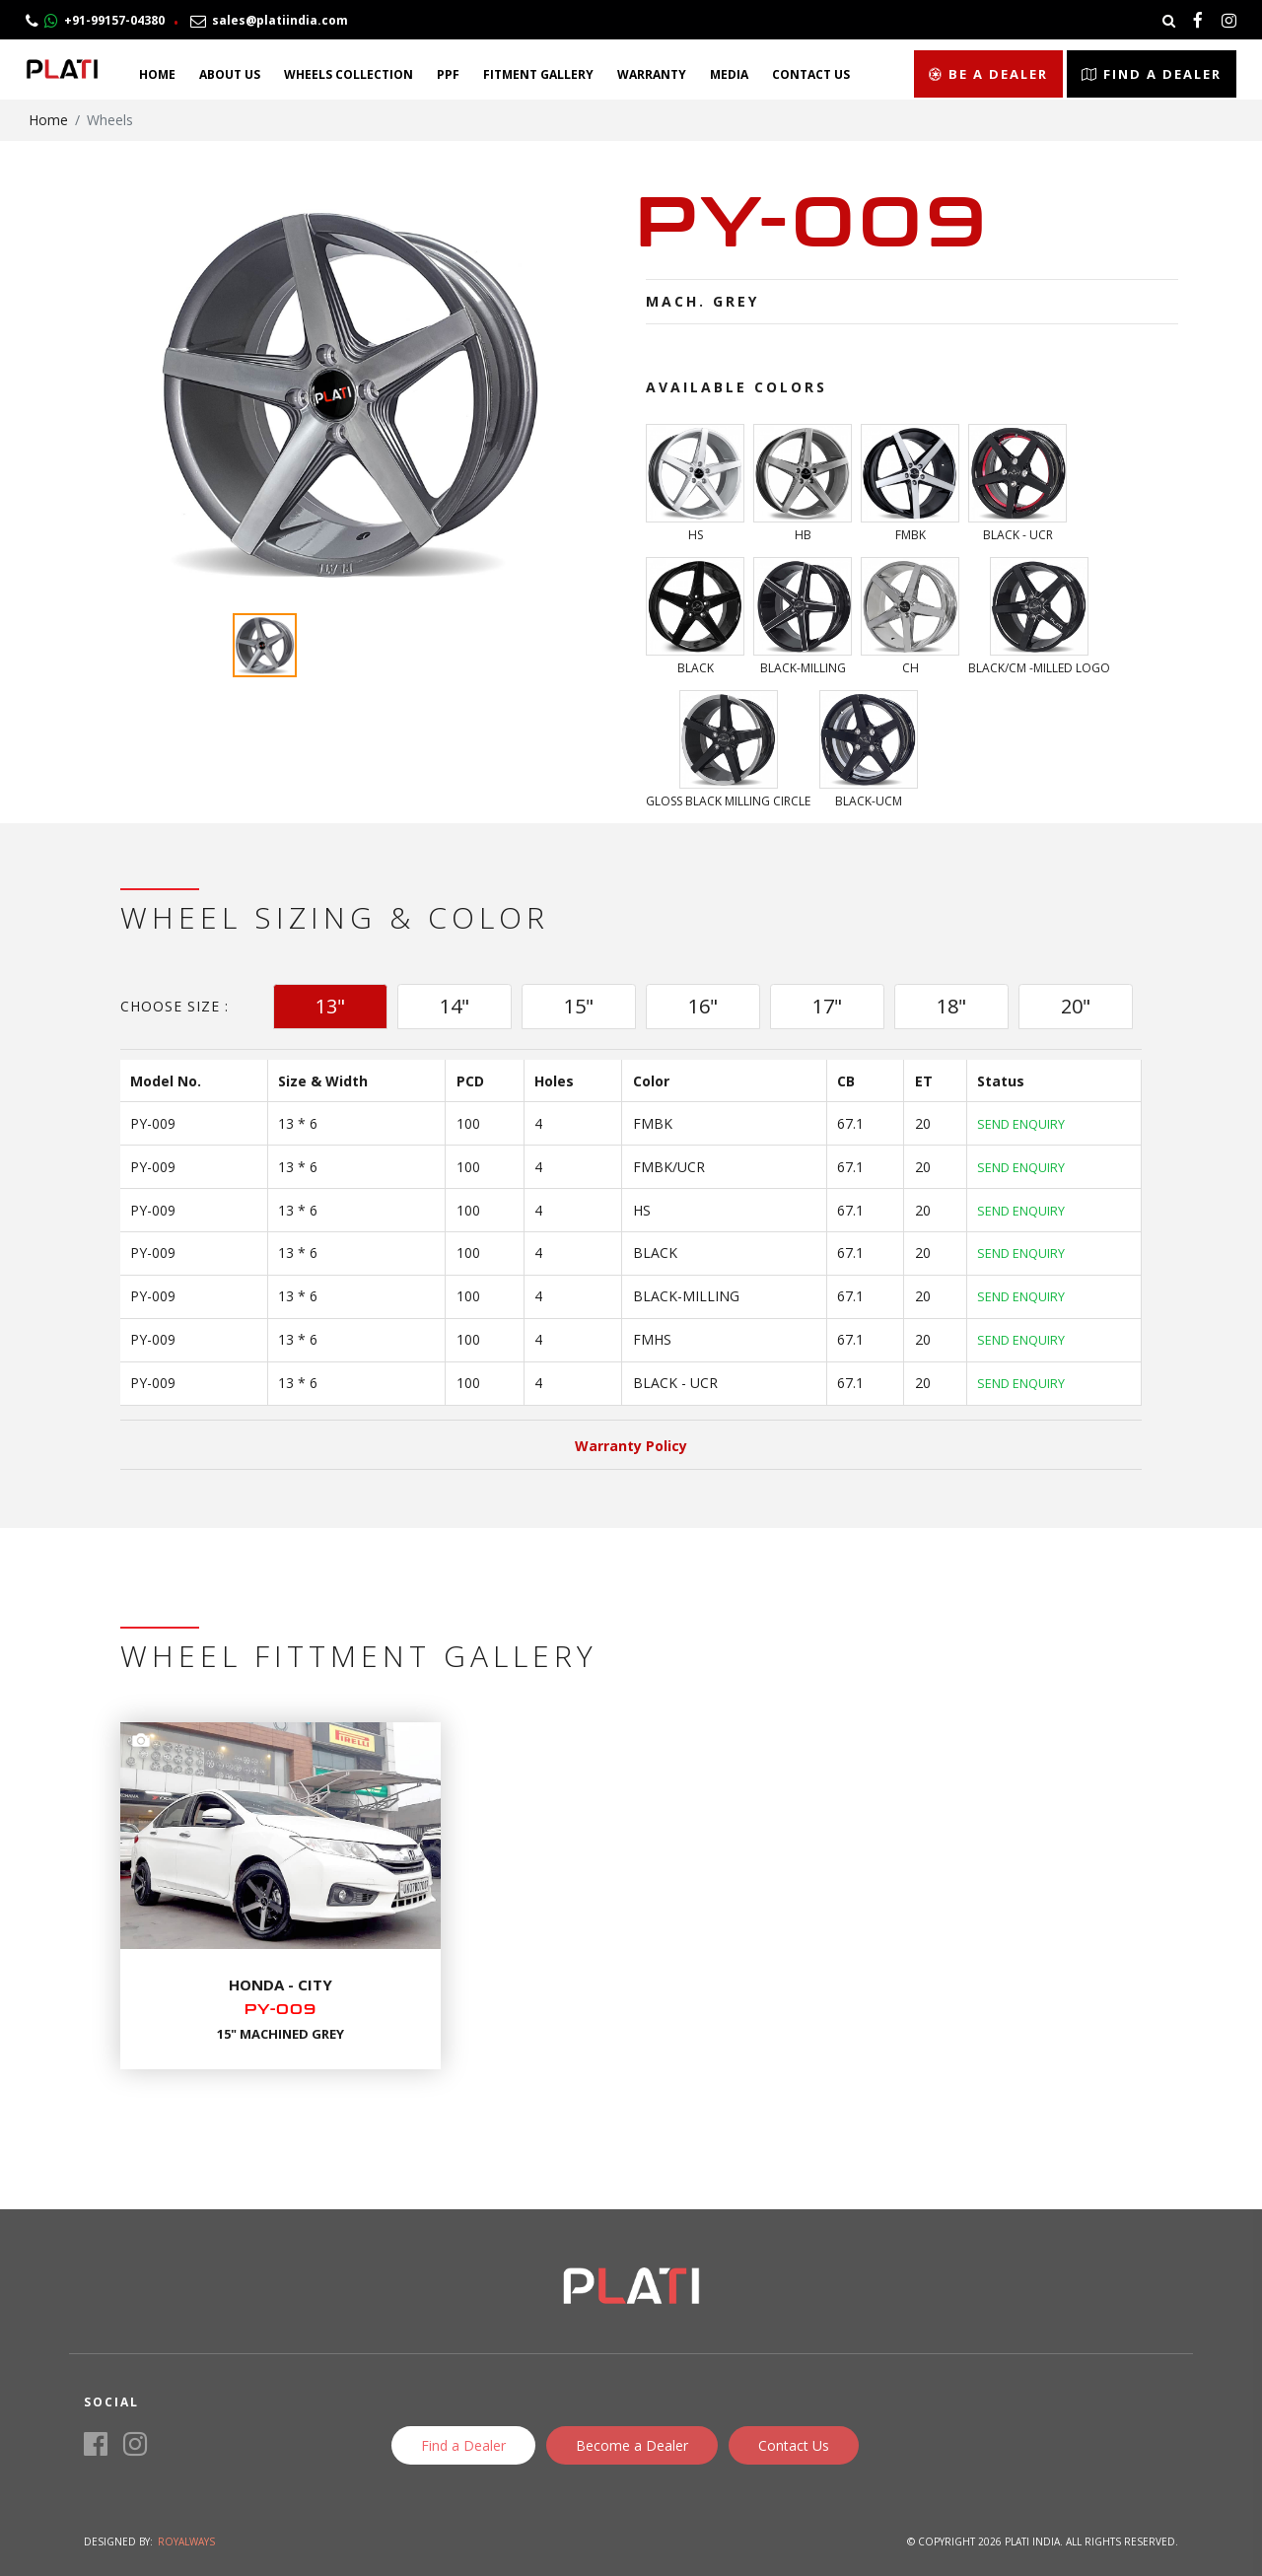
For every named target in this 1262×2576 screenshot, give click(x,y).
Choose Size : (174, 1006)
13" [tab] (330, 1006)
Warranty (651, 74)
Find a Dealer (1152, 74)
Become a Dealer (632, 2445)
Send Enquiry (1021, 1124)
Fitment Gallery (538, 74)
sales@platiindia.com (269, 20)
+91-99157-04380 (95, 20)
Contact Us (811, 74)
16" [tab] (703, 1006)
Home (157, 74)
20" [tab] (1075, 1006)
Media (729, 74)
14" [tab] (454, 1006)
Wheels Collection (348, 74)
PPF (448, 74)
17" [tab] (827, 1006)
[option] (350, 393)
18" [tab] (951, 1006)
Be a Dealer (988, 74)
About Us (229, 74)
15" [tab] (579, 1006)
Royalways (186, 2541)
